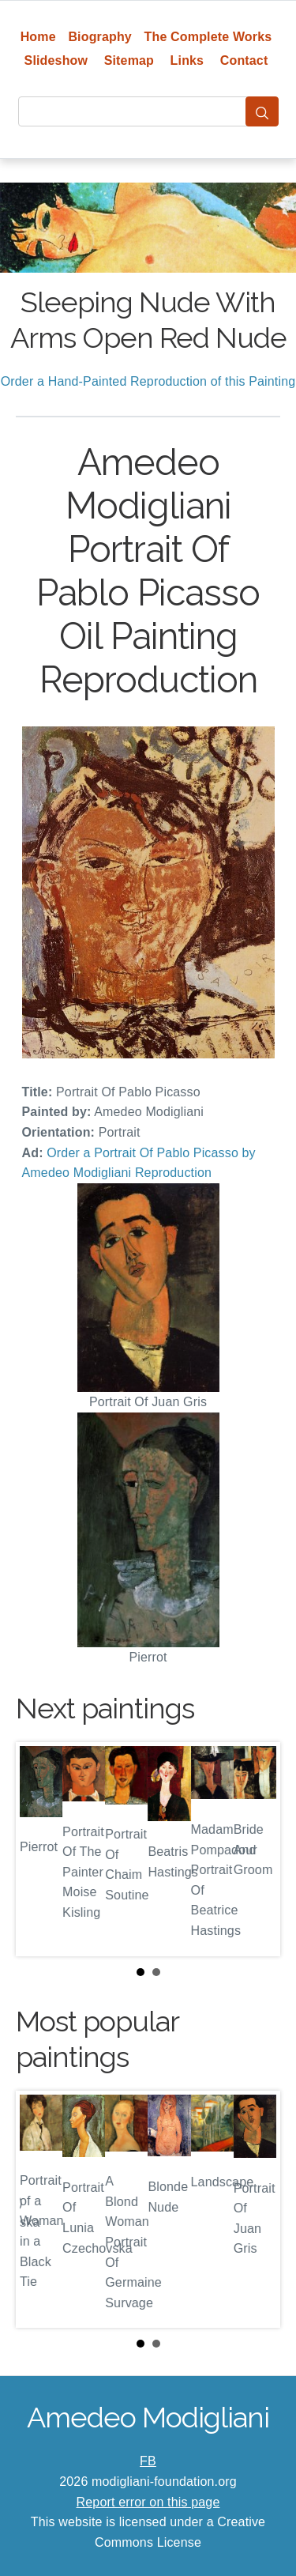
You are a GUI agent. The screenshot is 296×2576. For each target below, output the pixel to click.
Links (187, 60)
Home (38, 36)
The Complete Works (208, 36)
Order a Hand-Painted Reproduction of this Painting (148, 381)
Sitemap (129, 60)
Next (255, 1849)
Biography (100, 36)
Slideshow (56, 60)
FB (148, 2461)
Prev (40, 1849)
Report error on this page (148, 2502)
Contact (244, 60)
